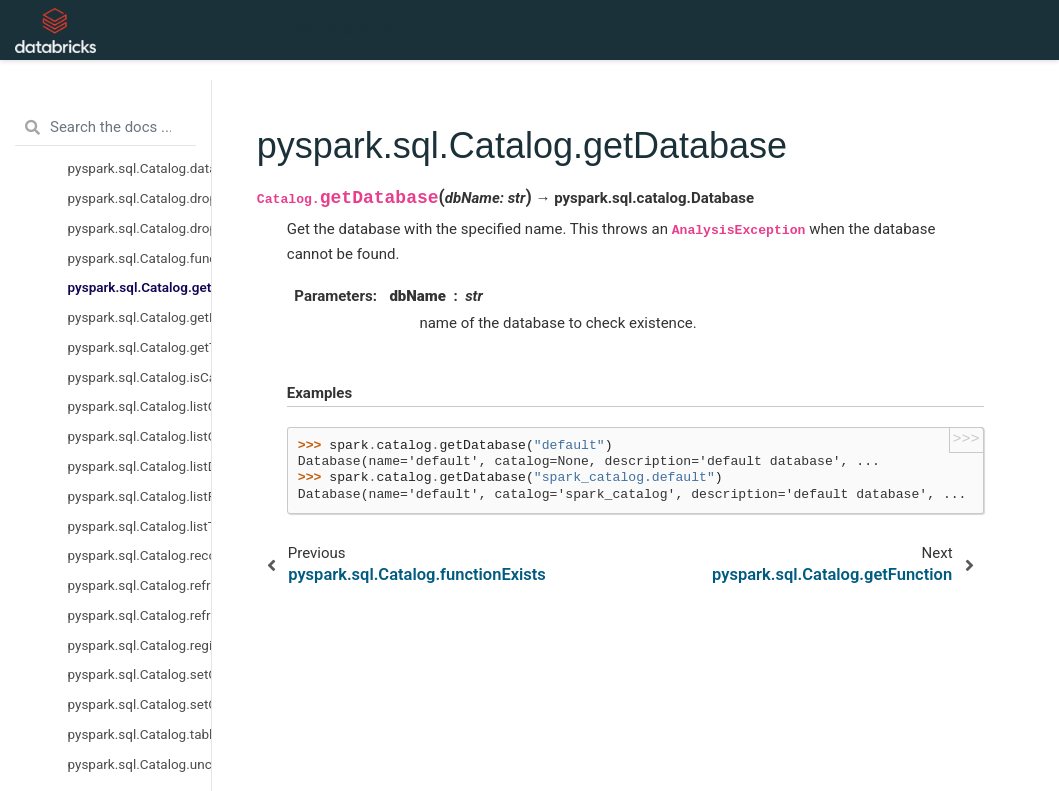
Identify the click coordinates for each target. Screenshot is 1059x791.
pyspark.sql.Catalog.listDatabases (139, 466)
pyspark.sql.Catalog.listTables (139, 526)
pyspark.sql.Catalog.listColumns (139, 436)
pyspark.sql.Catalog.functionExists (139, 258)
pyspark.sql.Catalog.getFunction (139, 317)
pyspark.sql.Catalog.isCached (139, 377)
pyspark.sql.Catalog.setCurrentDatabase (139, 704)
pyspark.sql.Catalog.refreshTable (139, 615)
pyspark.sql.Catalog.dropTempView (139, 228)
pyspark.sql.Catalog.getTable (139, 347)
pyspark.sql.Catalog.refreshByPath (139, 585)
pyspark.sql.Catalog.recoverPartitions (139, 555)
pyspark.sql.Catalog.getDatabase (139, 287)
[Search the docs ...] (105, 128)
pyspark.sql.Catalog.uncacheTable (139, 764)
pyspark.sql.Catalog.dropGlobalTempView (139, 198)
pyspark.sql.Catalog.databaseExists (139, 168)
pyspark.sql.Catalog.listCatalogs (139, 406)
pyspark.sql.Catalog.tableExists (139, 734)
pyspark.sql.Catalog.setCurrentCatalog (139, 674)
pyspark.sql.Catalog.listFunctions (139, 496)
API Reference (343, 30)
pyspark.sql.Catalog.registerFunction (139, 645)
